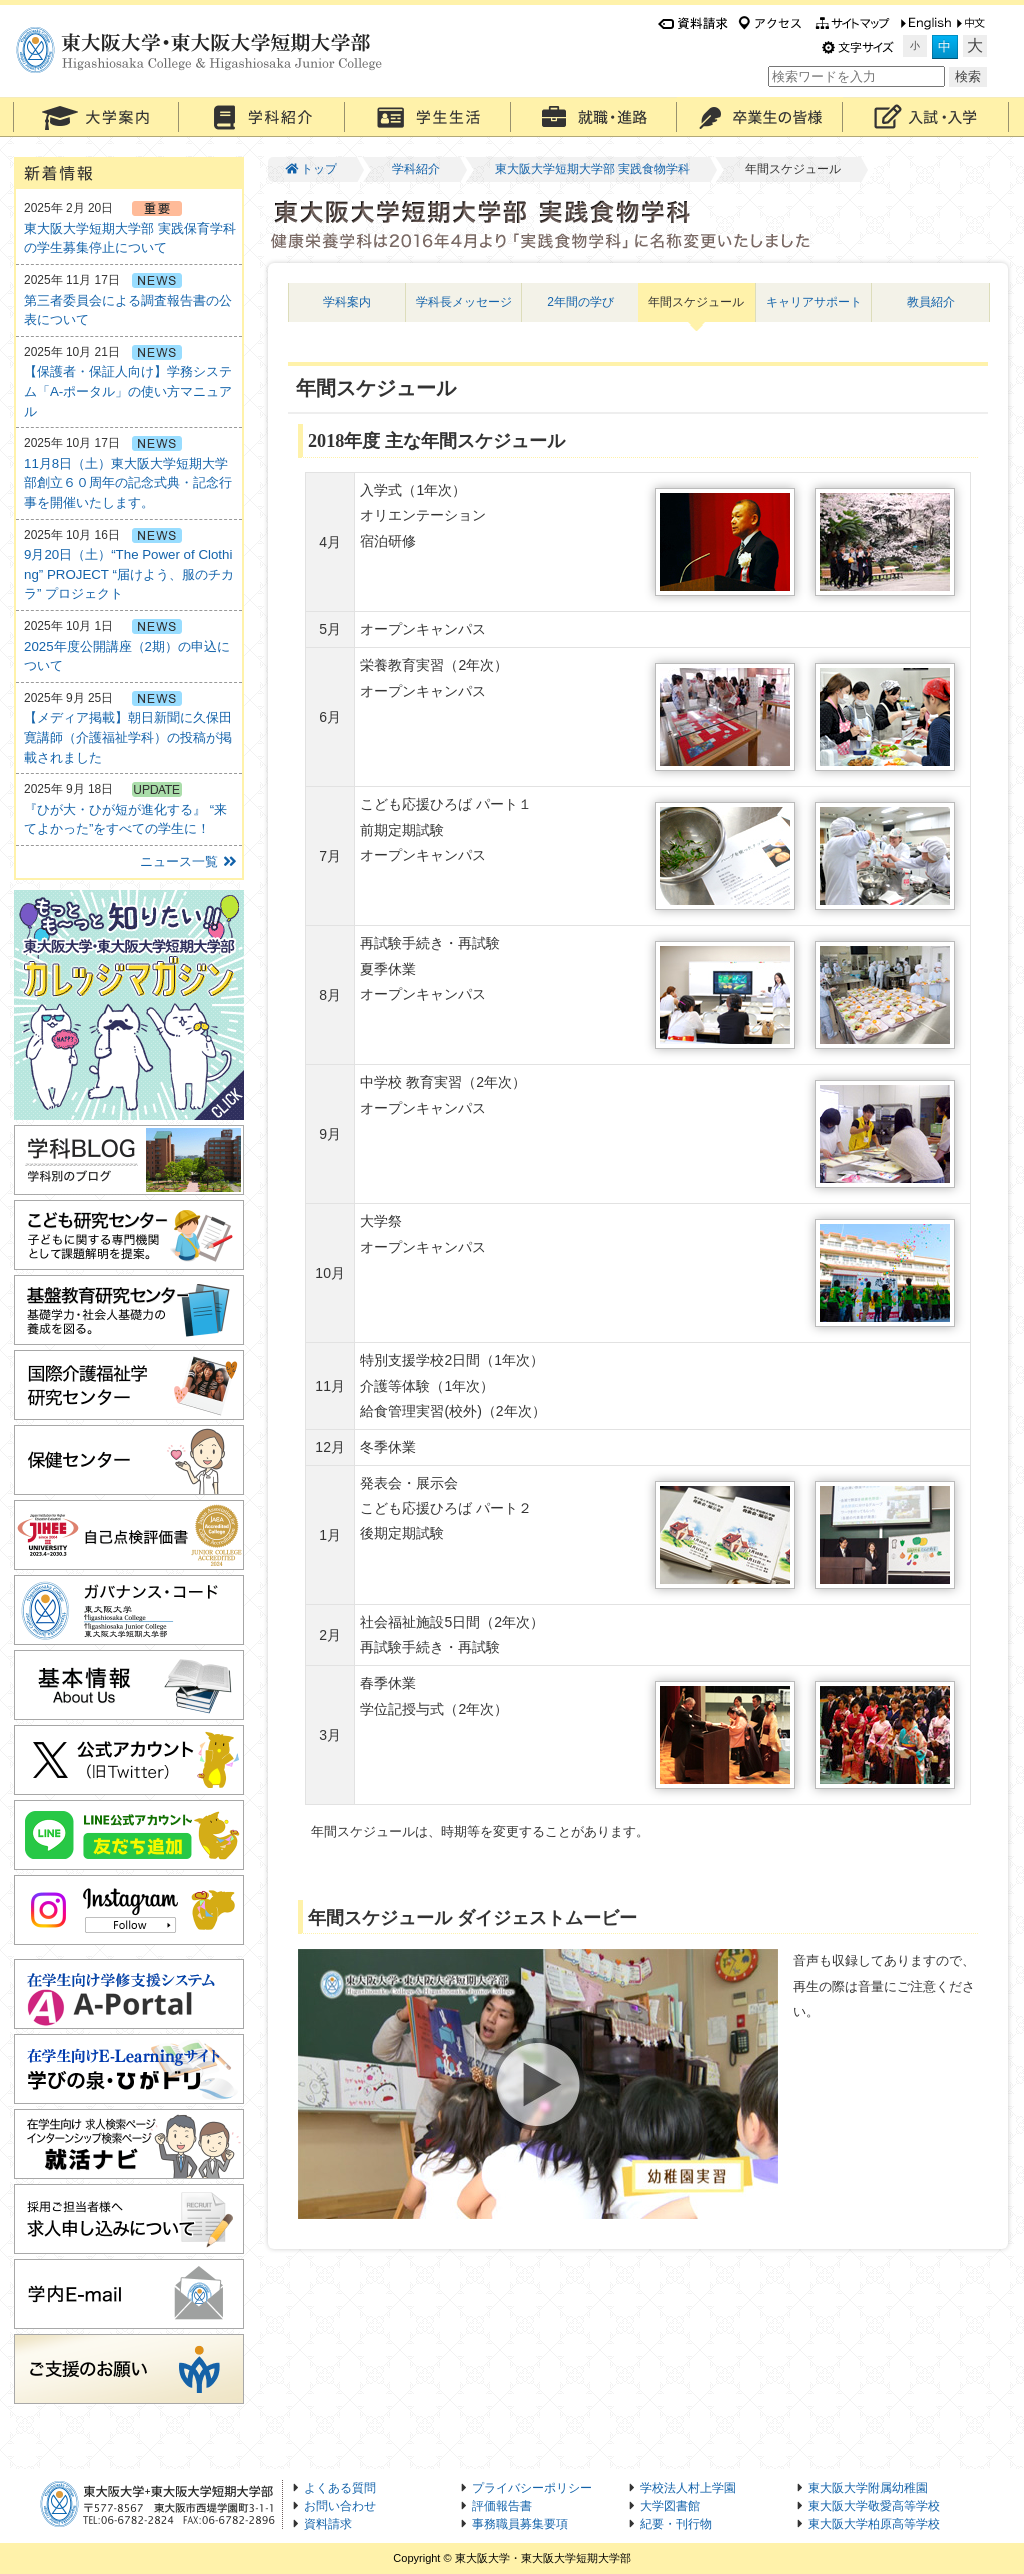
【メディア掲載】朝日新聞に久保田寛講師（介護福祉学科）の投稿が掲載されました (128, 737)
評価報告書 (502, 2506)
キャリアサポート (814, 302)
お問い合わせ (340, 2506)
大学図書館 (670, 2506)
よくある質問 (340, 2488)
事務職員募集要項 (520, 2524)
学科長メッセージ (464, 302)
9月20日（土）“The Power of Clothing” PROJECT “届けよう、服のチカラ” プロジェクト (129, 574)
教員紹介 (931, 302)
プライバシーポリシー (532, 2488)
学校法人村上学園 (688, 2488)
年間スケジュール (696, 302)
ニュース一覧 (189, 861)
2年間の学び (580, 302)
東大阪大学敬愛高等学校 (874, 2506)
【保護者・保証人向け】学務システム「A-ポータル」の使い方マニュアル (128, 391)
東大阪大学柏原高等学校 (874, 2524)
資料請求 (328, 2524)
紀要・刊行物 (676, 2524)
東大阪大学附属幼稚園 (868, 2488)
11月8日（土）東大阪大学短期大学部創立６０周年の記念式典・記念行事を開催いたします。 (128, 483)
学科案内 (347, 302)
